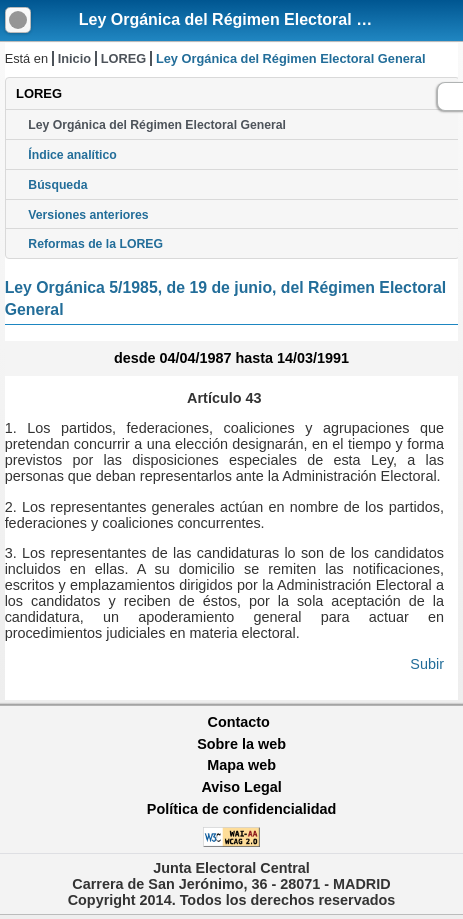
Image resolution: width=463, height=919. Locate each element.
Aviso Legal (241, 787)
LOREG (124, 58)
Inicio (74, 58)
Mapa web (241, 765)
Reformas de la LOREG (95, 244)
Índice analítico (72, 155)
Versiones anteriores (88, 215)
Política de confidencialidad (242, 809)
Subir (427, 664)
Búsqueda (57, 185)
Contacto (239, 722)
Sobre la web (241, 744)
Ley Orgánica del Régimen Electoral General (247, 19)
